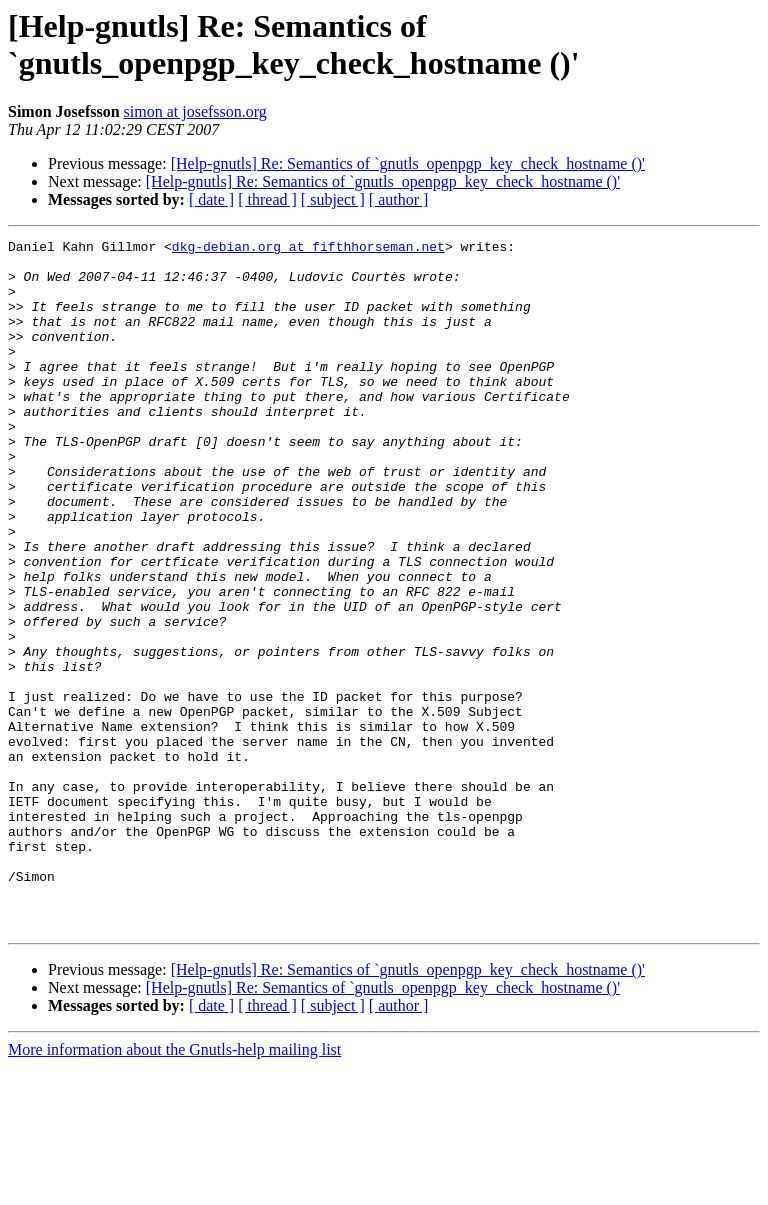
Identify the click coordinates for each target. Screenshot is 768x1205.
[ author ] (399, 199)
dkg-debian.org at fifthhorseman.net (308, 249)
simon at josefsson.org (195, 111)
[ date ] (211, 199)
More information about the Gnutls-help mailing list (174, 1187)
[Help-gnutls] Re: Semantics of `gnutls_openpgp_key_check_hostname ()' (408, 163)
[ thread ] (267, 199)
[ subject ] (333, 199)
